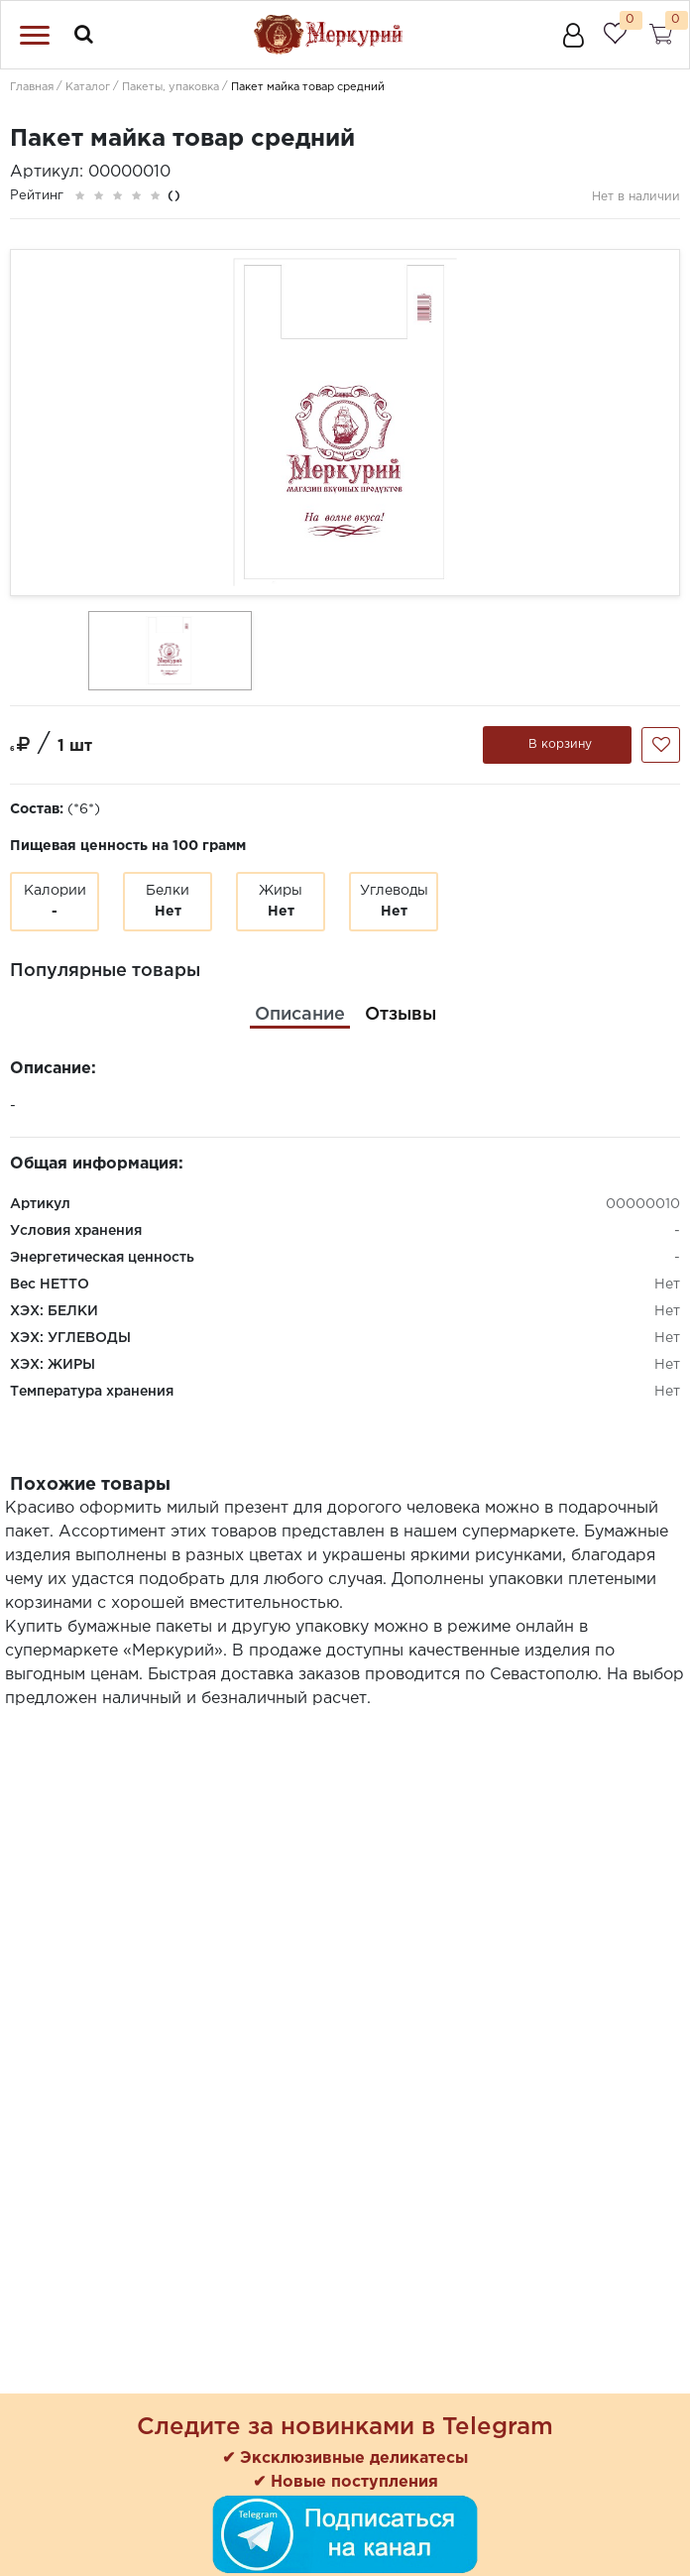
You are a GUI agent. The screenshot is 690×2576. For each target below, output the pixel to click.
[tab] (300, 1015)
